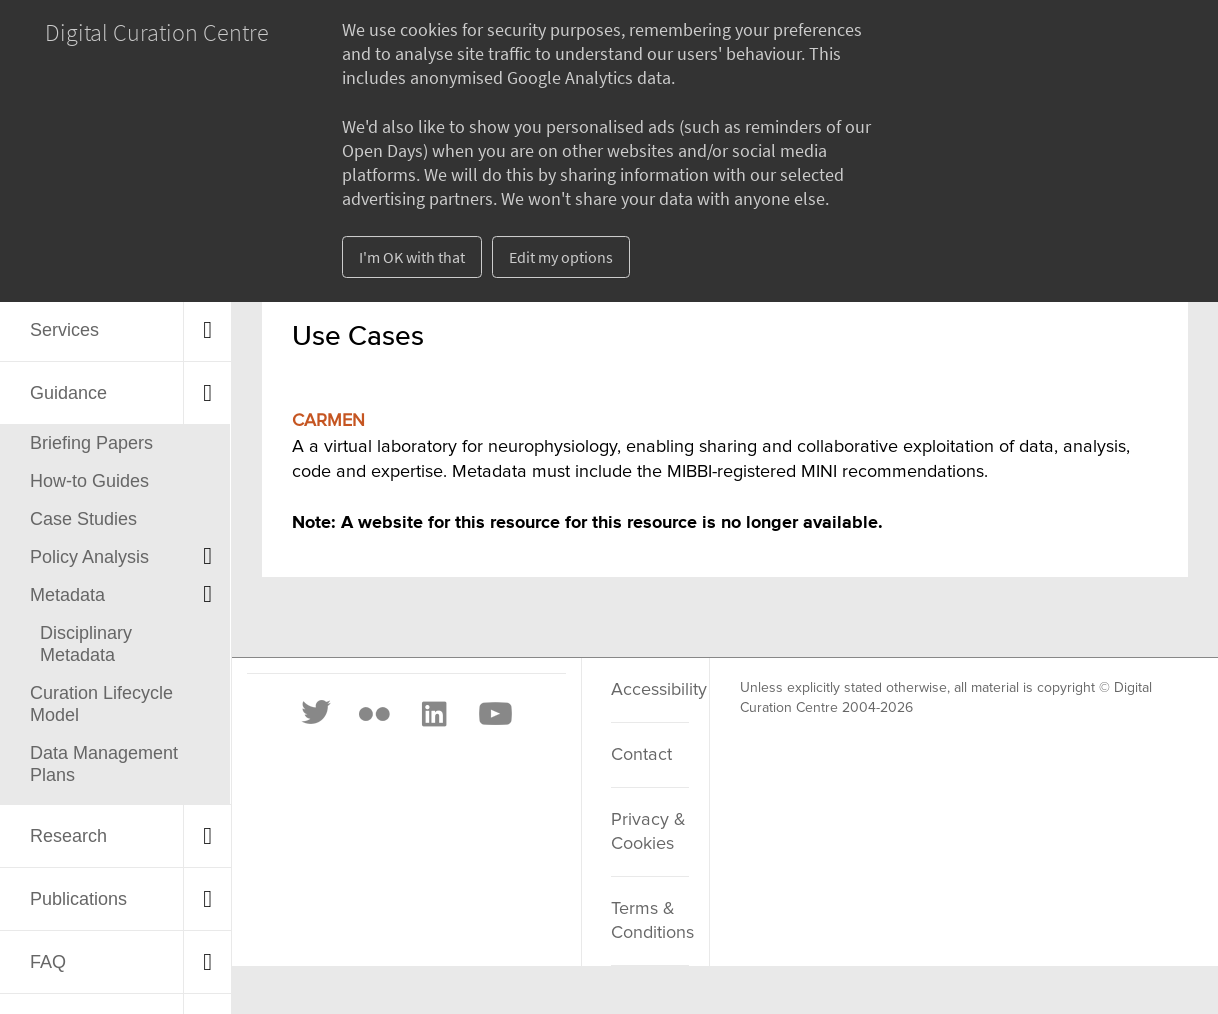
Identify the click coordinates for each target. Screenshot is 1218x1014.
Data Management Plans (104, 764)
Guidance (68, 393)
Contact (641, 755)
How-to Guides (89, 481)
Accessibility (650, 690)
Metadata (67, 595)
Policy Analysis (89, 557)
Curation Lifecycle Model (101, 704)
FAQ (48, 962)
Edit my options (561, 257)
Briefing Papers (91, 443)
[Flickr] (374, 714)
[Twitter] (317, 714)
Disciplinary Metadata (86, 644)
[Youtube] (494, 714)
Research (68, 836)
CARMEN (328, 421)
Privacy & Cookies (648, 832)
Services (64, 330)
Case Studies (83, 519)
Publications (78, 899)
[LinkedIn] (433, 714)
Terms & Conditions (650, 921)
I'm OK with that (412, 257)
